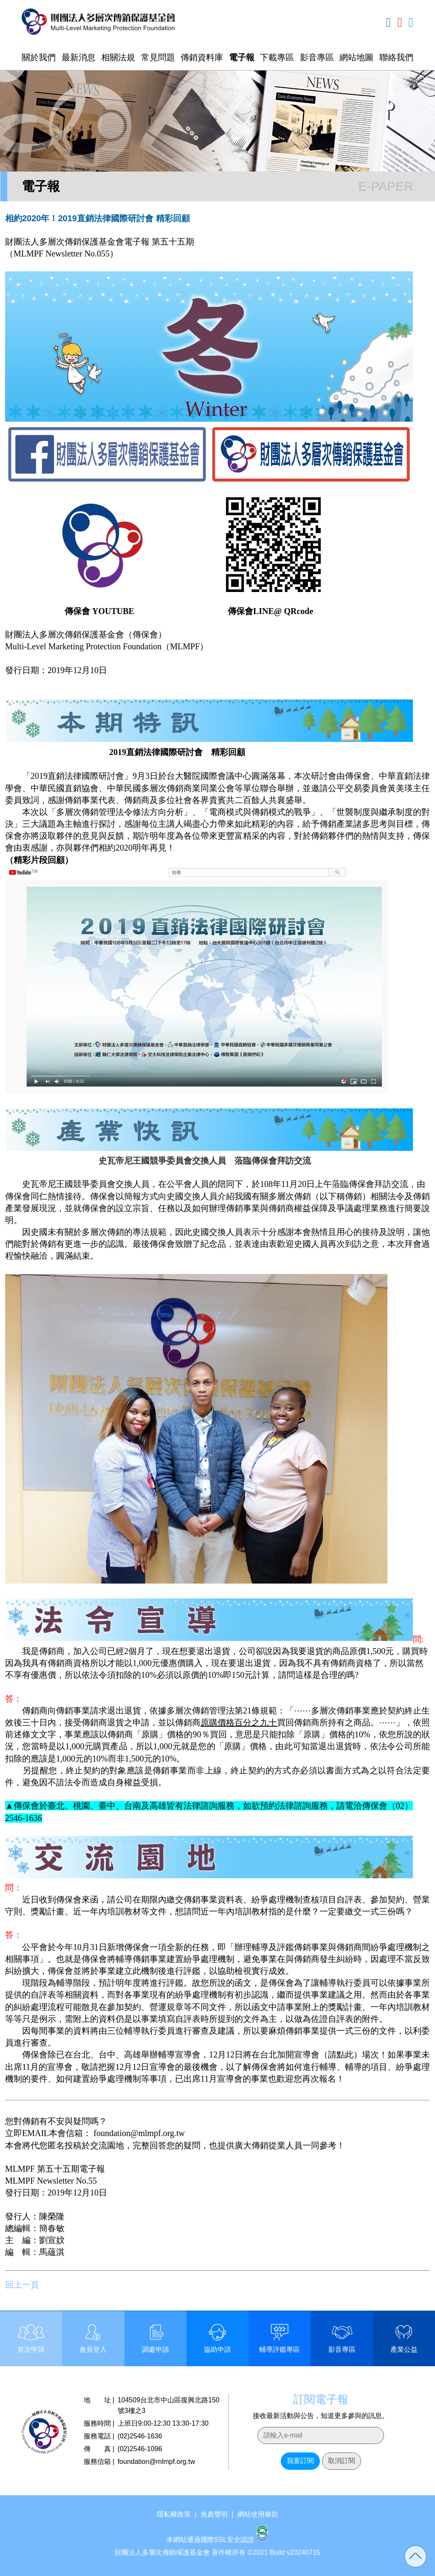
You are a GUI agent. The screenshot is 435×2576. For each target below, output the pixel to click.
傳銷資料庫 (202, 57)
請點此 (340, 2054)
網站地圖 (356, 57)
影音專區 (317, 57)
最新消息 (79, 57)
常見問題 (158, 57)
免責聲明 (214, 2514)
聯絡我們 (396, 57)
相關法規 (118, 57)
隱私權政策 (174, 2514)
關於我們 (39, 57)
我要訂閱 (300, 2460)
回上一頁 (22, 2284)
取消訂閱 (341, 2460)
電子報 (241, 57)
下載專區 (277, 57)
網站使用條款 (257, 2514)
